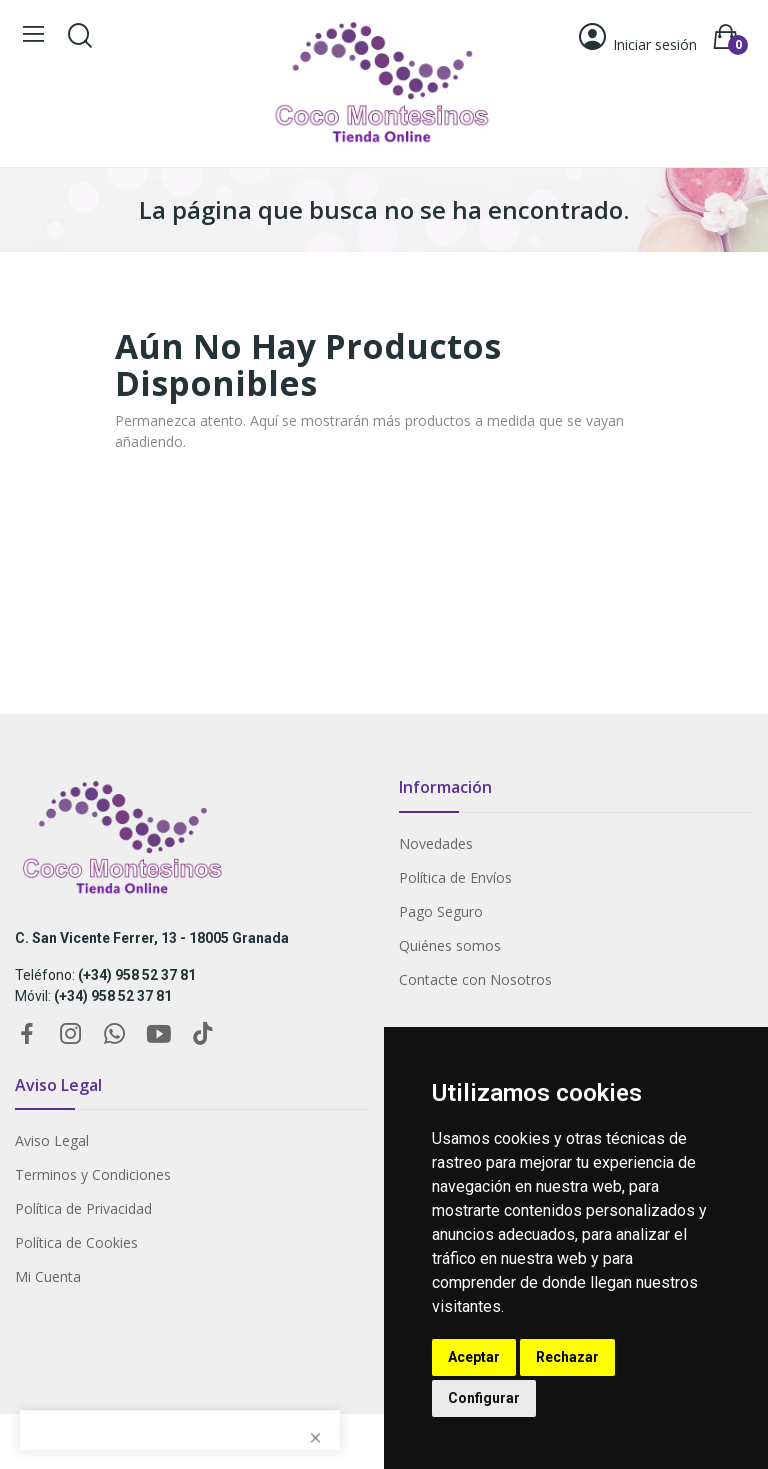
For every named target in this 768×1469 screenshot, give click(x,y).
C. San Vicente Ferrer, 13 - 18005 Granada (152, 938)
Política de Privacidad (83, 1208)
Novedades (436, 843)
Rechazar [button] (567, 1357)
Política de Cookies (76, 1242)
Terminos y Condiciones (93, 1174)
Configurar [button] (484, 1398)
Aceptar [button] (474, 1357)
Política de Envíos (455, 877)
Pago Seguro (441, 911)
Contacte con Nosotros (475, 979)
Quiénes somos (450, 945)
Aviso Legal (52, 1140)
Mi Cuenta (48, 1276)
